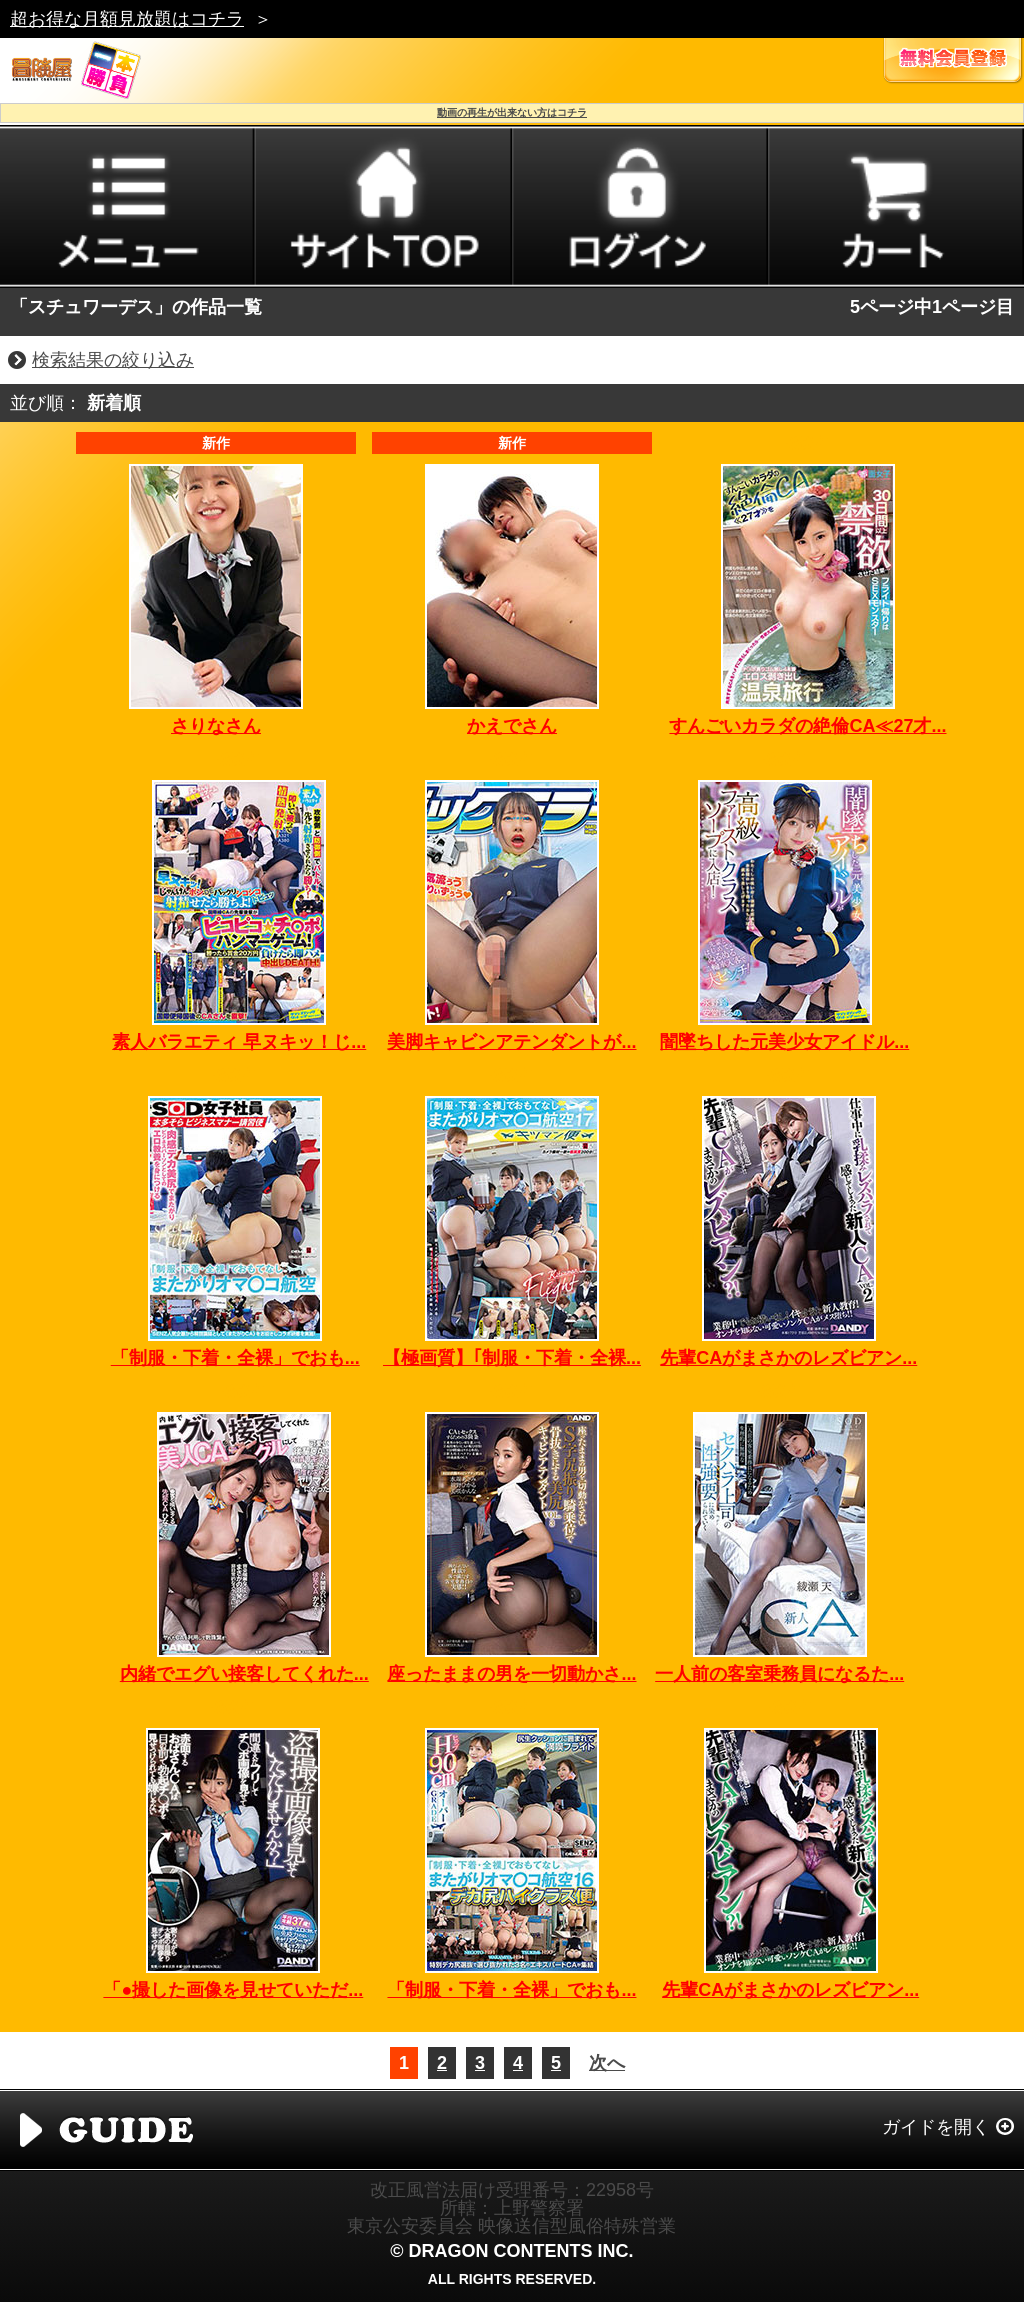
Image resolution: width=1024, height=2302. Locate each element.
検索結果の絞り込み (113, 360)
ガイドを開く (936, 2127)
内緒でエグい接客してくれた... (244, 1674)
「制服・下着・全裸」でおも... (235, 1358)
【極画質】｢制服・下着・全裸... (512, 1358)
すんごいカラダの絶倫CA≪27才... (807, 726)
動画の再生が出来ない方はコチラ (512, 112)
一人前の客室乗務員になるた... (779, 1674)
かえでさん (512, 726)
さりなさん (216, 726)
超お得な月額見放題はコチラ (127, 19)
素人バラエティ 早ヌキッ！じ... (239, 1042)
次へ (607, 2063)
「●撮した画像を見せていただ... (233, 1990)
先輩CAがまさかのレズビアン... (788, 1358)
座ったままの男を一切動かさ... (511, 1674)
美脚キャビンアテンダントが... (511, 1042)
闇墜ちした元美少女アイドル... (784, 1042)
